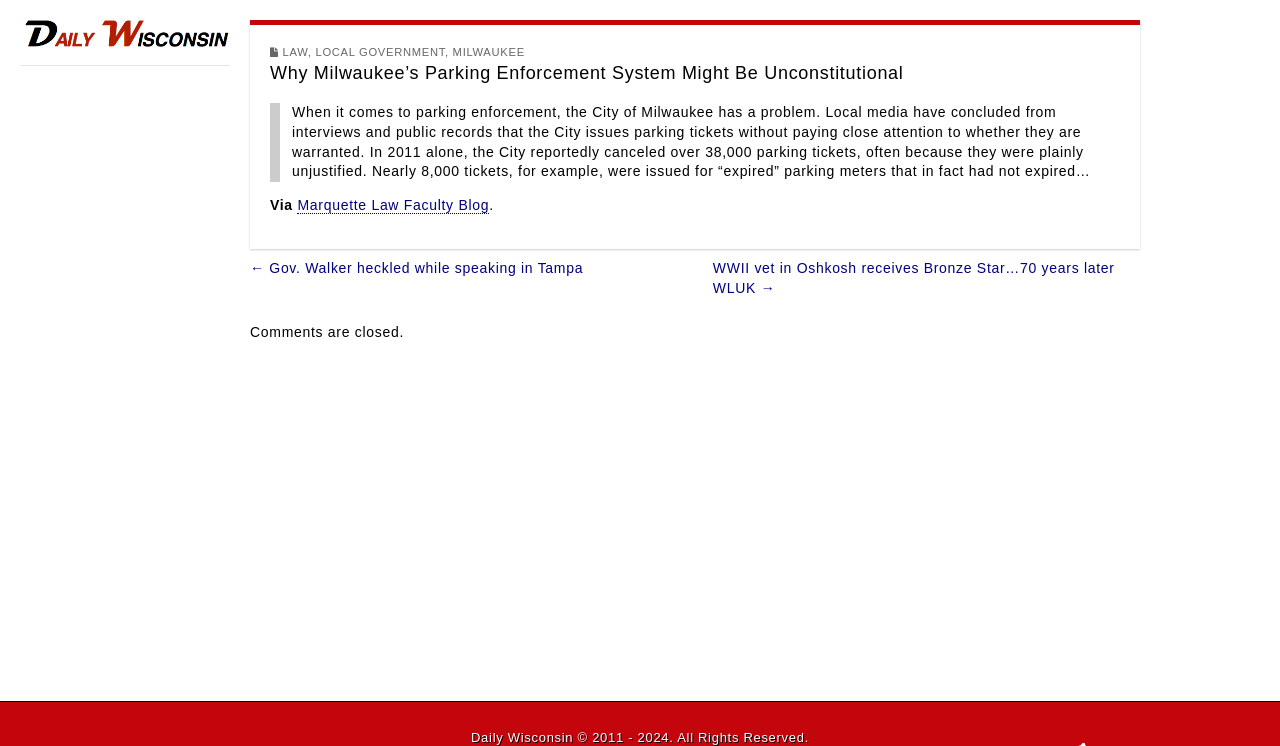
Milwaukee (489, 52)
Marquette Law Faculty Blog (393, 205)
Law (295, 52)
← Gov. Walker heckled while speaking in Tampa (416, 268)
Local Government (380, 52)
